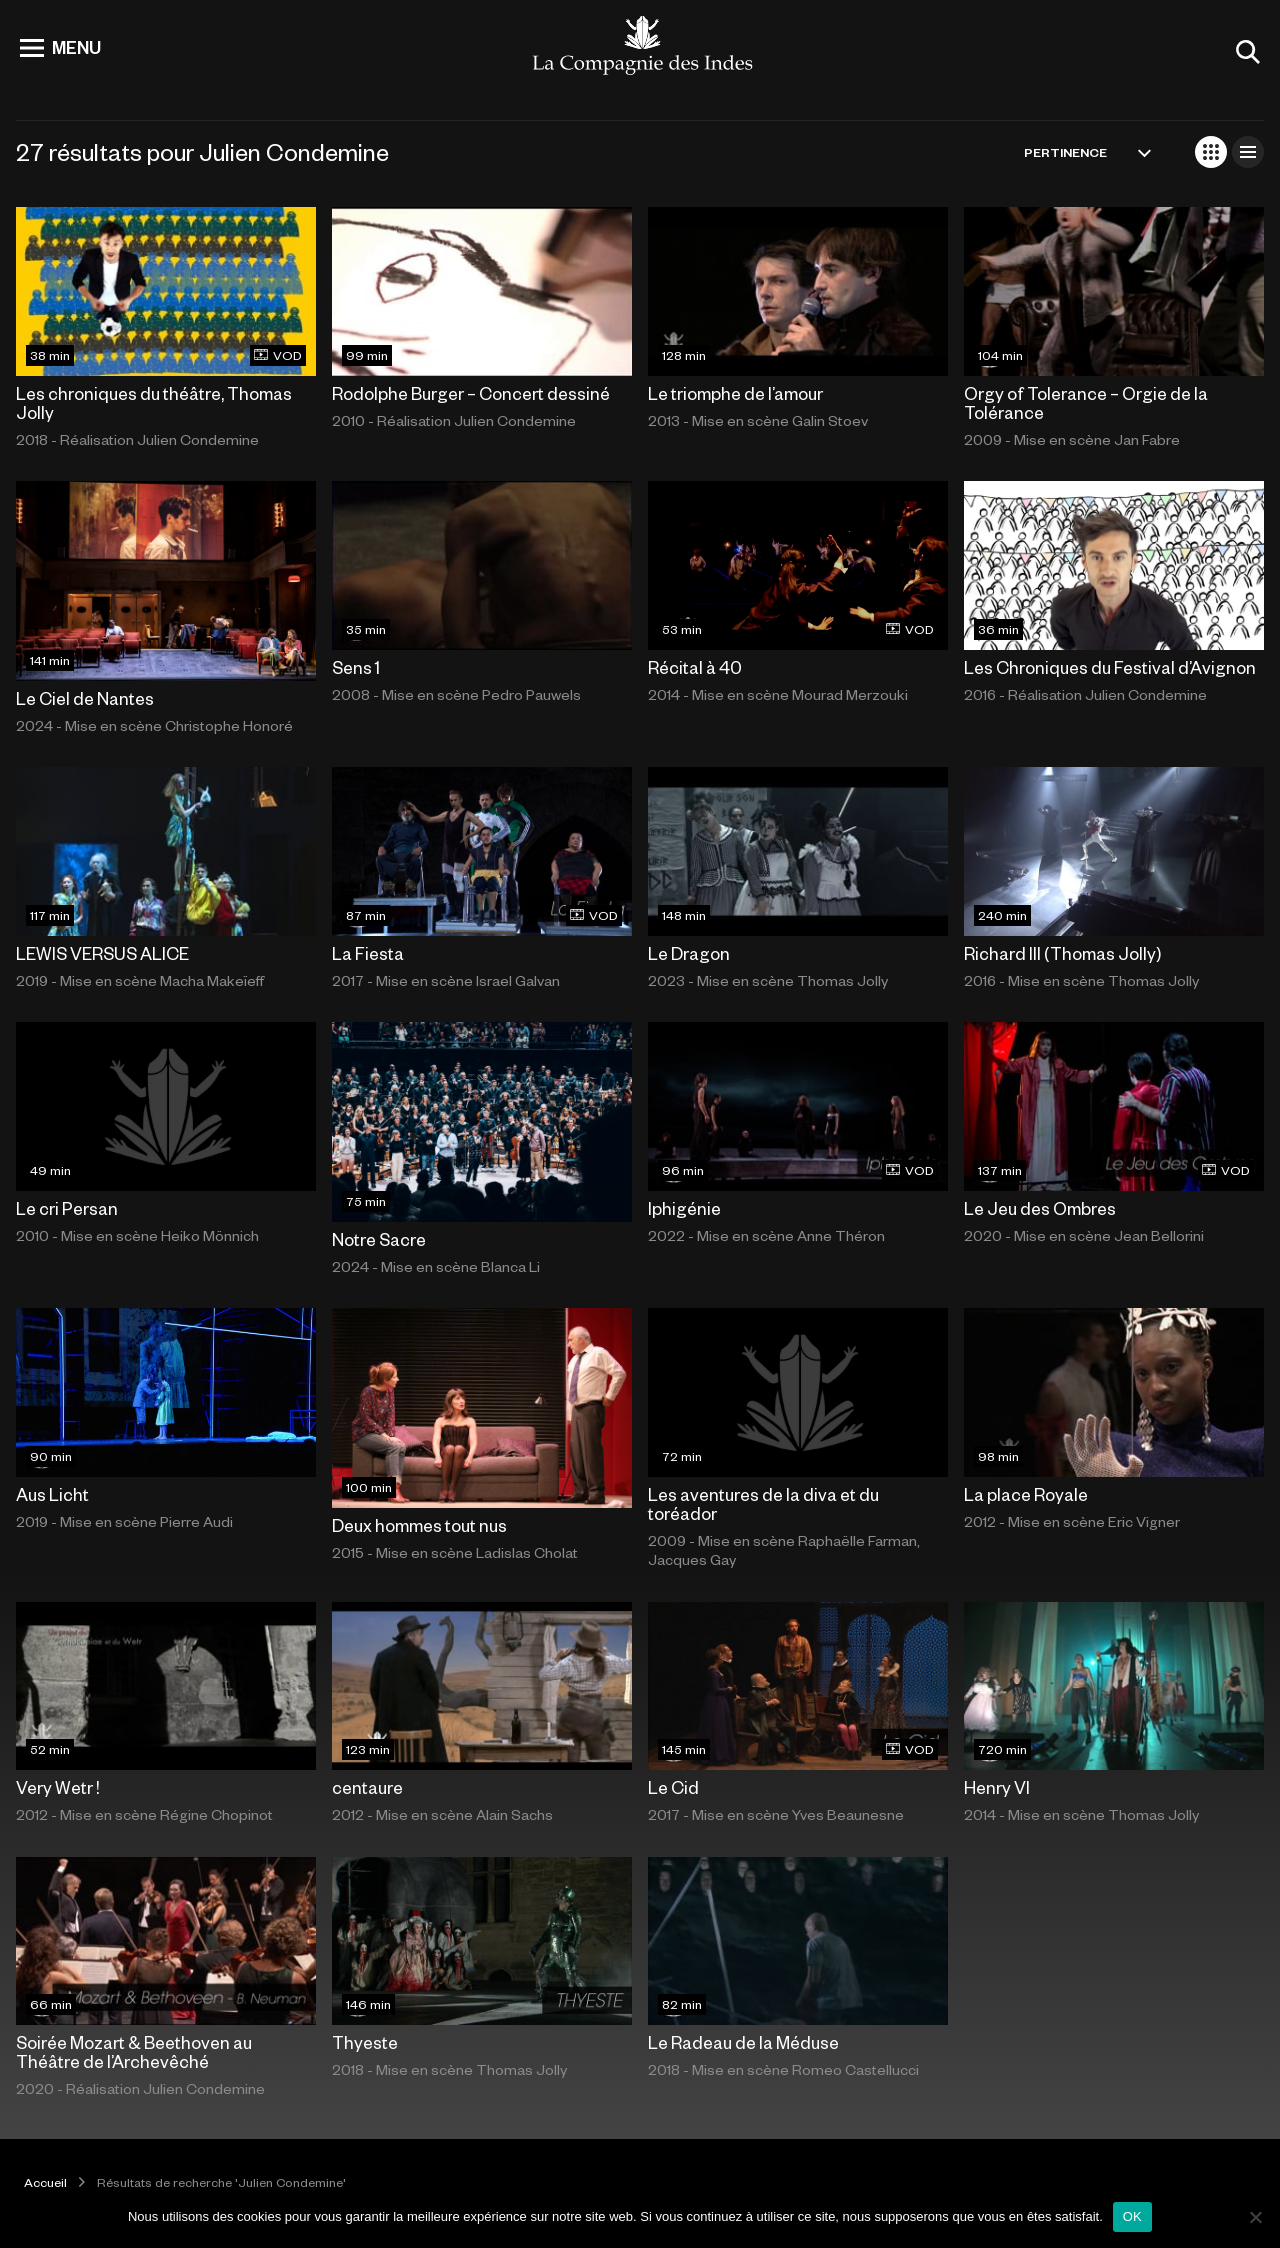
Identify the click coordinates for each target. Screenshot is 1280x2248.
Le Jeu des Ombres (1040, 1208)
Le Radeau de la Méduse (743, 2042)
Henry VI (997, 1787)
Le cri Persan (67, 1208)
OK (1132, 2216)
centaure (367, 1787)
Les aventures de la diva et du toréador (763, 1503)
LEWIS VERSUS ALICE (102, 953)
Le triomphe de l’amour (735, 393)
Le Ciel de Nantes (85, 698)
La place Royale (1026, 1494)
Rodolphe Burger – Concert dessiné (471, 393)
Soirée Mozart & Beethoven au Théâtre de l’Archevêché (134, 2051)
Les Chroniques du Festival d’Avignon (1110, 667)
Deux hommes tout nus (419, 1525)
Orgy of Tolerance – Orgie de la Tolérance (1086, 402)
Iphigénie (684, 1208)
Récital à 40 (695, 667)
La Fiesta (368, 953)
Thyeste (365, 2042)
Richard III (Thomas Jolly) (1062, 953)
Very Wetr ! (58, 1787)
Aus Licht (52, 1494)
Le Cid (673, 1787)
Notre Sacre (379, 1239)
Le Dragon (689, 953)
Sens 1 (356, 667)
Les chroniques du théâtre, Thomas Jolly (154, 402)
